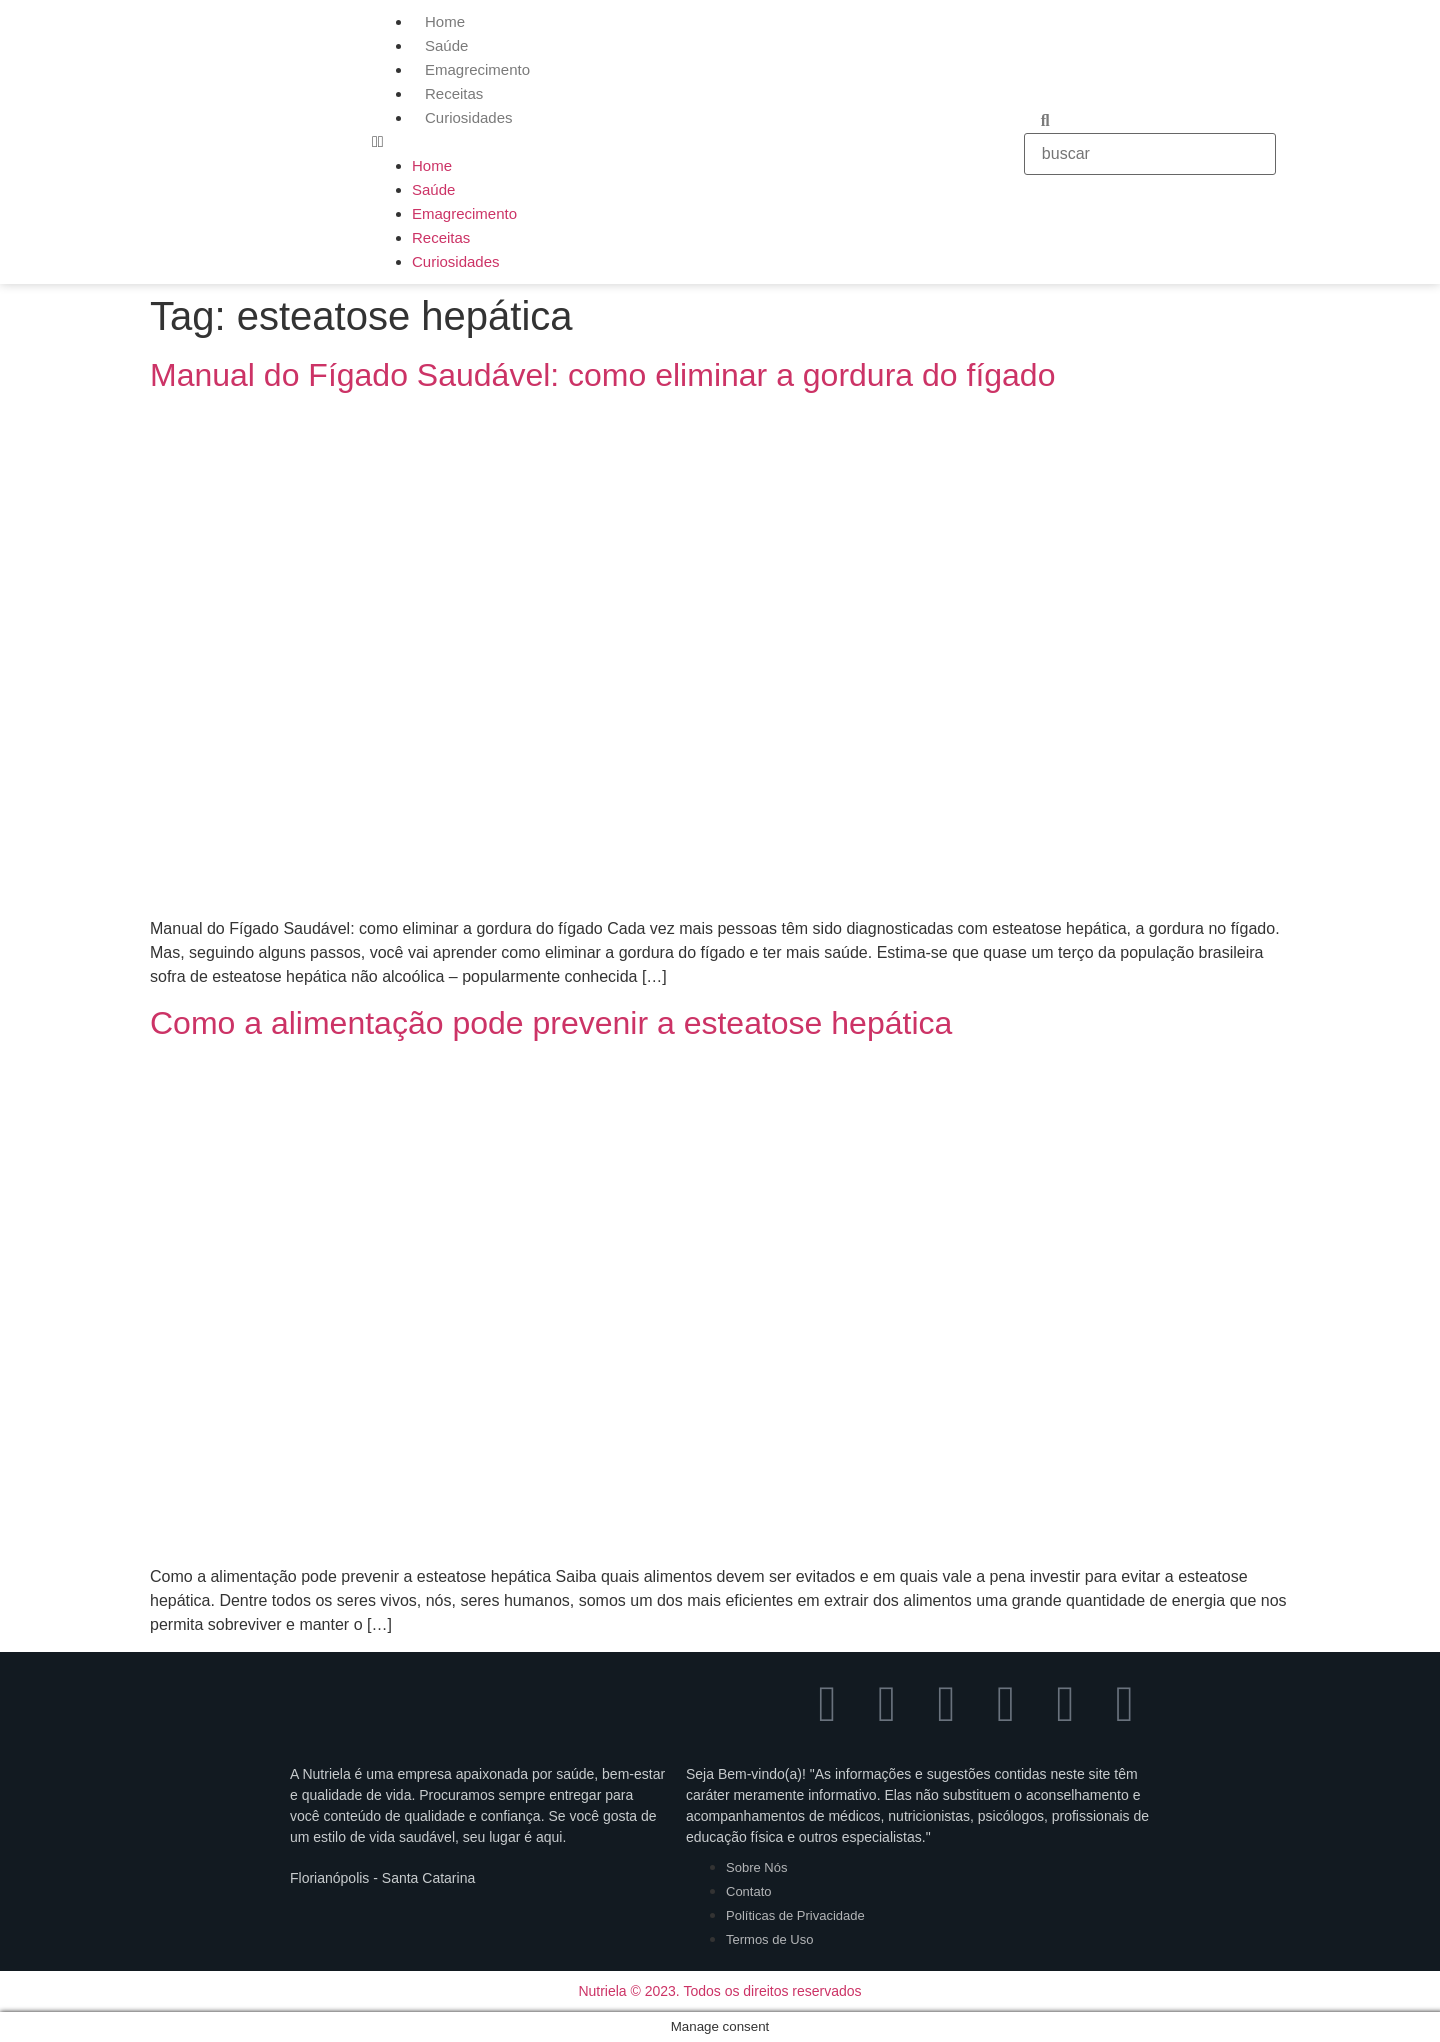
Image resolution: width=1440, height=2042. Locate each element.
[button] (688, 142)
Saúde (446, 45)
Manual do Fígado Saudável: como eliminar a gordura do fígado (602, 375)
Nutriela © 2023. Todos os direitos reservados (719, 1991)
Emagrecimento (477, 69)
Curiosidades (469, 117)
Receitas (454, 93)
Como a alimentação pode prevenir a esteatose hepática (551, 1023)
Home (445, 21)
